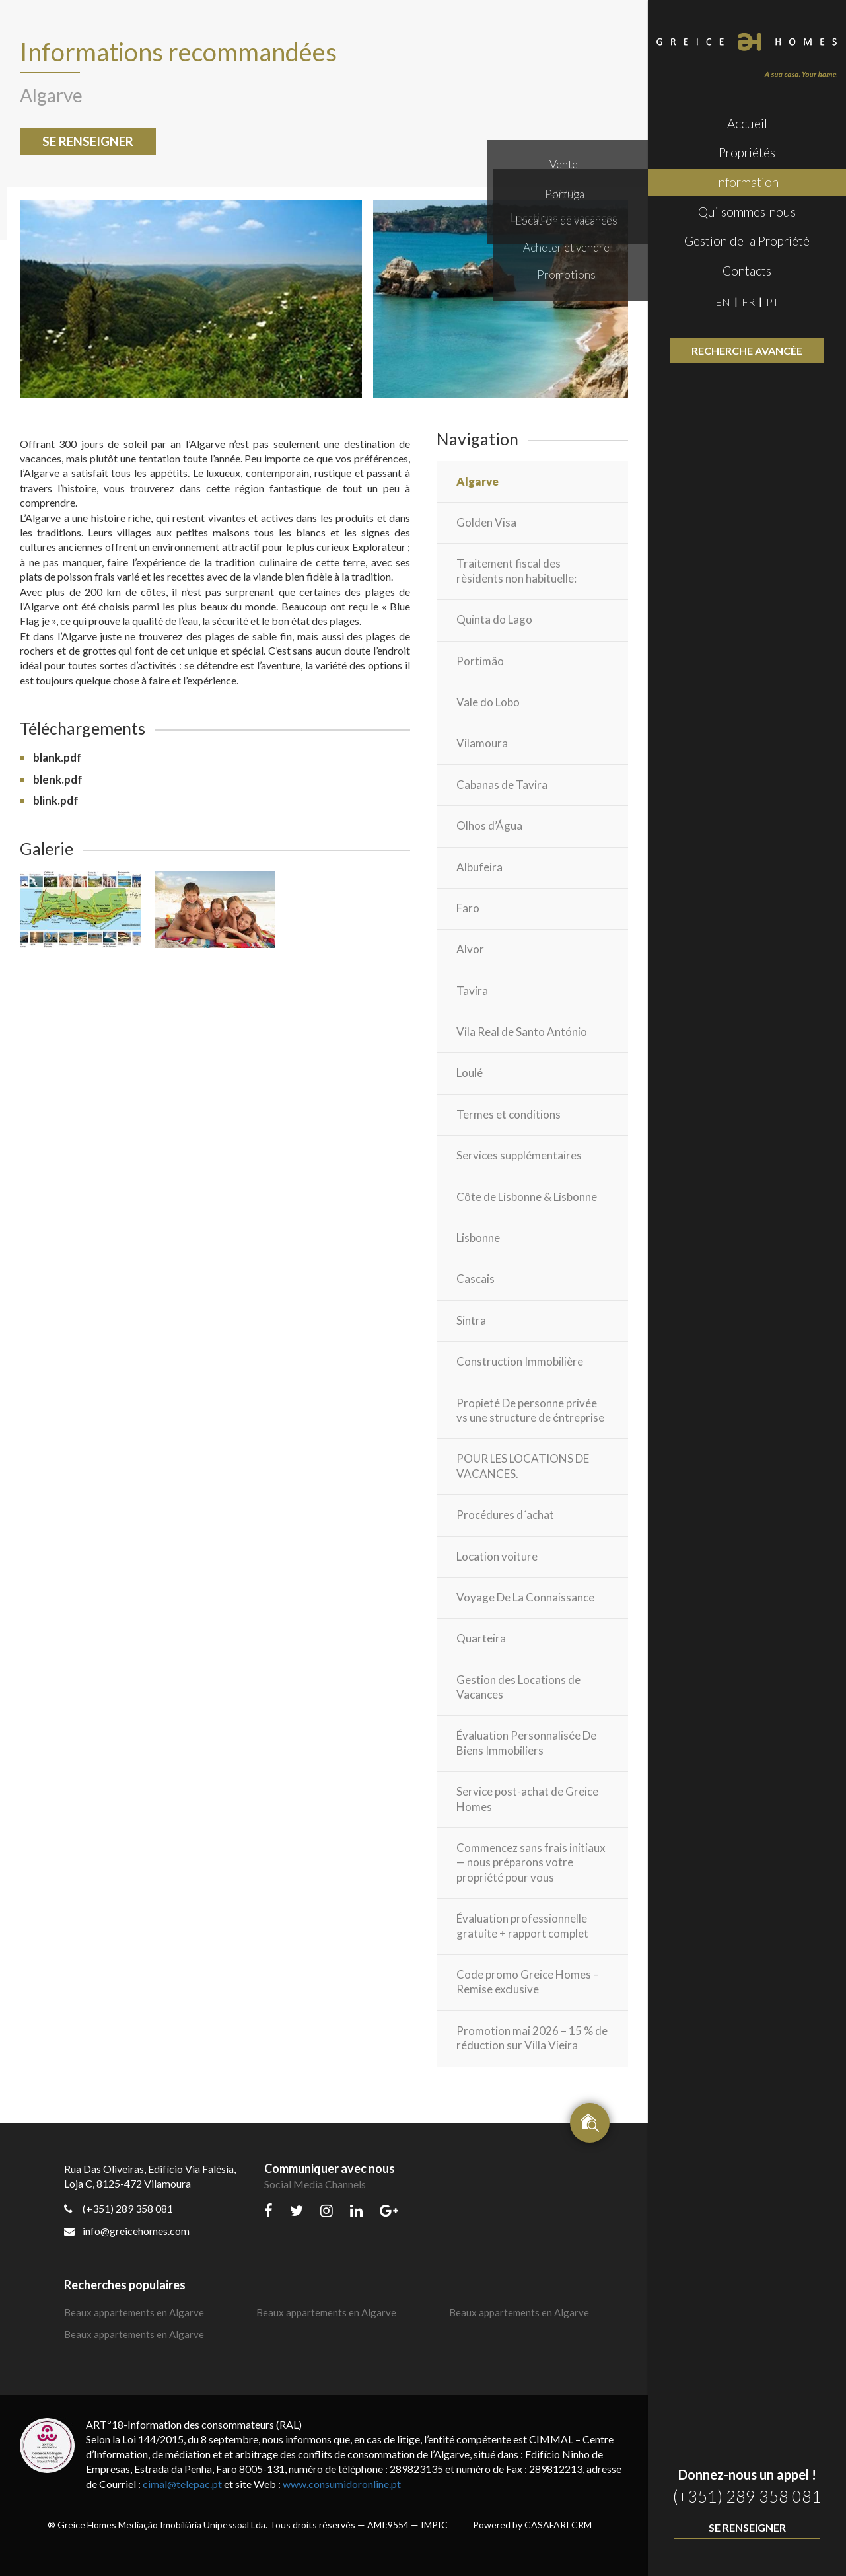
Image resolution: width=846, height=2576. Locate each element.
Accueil (747, 123)
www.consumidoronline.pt (342, 2484)
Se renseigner (747, 2527)
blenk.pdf (58, 779)
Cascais (475, 1279)
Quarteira (481, 1638)
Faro (467, 908)
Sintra (471, 1320)
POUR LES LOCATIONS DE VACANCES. (522, 1466)
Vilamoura (482, 743)
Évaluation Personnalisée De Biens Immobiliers (526, 1742)
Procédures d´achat (505, 1515)
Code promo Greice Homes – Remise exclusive (527, 1982)
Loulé (469, 1073)
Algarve (477, 481)
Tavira (472, 991)
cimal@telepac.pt (182, 2484)
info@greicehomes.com (127, 2231)
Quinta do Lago (494, 619)
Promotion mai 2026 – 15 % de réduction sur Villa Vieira (532, 2038)
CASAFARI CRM (558, 2524)
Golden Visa (486, 522)
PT (772, 301)
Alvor (470, 949)
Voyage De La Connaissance (525, 1597)
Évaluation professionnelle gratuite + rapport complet (522, 1925)
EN (722, 301)
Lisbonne (478, 1238)
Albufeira (479, 867)
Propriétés (747, 152)
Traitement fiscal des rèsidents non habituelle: (516, 570)
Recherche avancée (746, 350)
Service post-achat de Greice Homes (527, 1799)
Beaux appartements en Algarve (134, 2312)
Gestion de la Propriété (747, 240)
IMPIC (434, 2524)
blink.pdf (56, 800)
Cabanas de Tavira (501, 784)
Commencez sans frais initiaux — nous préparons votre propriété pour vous (531, 1862)
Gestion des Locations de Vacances (518, 1687)
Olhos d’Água (489, 825)
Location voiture (497, 1556)
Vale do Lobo (488, 702)
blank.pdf (57, 757)
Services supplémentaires (519, 1155)
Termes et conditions (508, 1114)
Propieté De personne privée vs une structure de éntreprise (530, 1410)
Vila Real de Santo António (521, 1032)
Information (747, 182)
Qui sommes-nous (747, 211)
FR (748, 301)
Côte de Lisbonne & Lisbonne (526, 1197)
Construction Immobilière (519, 1361)
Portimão (480, 661)
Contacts (747, 270)
